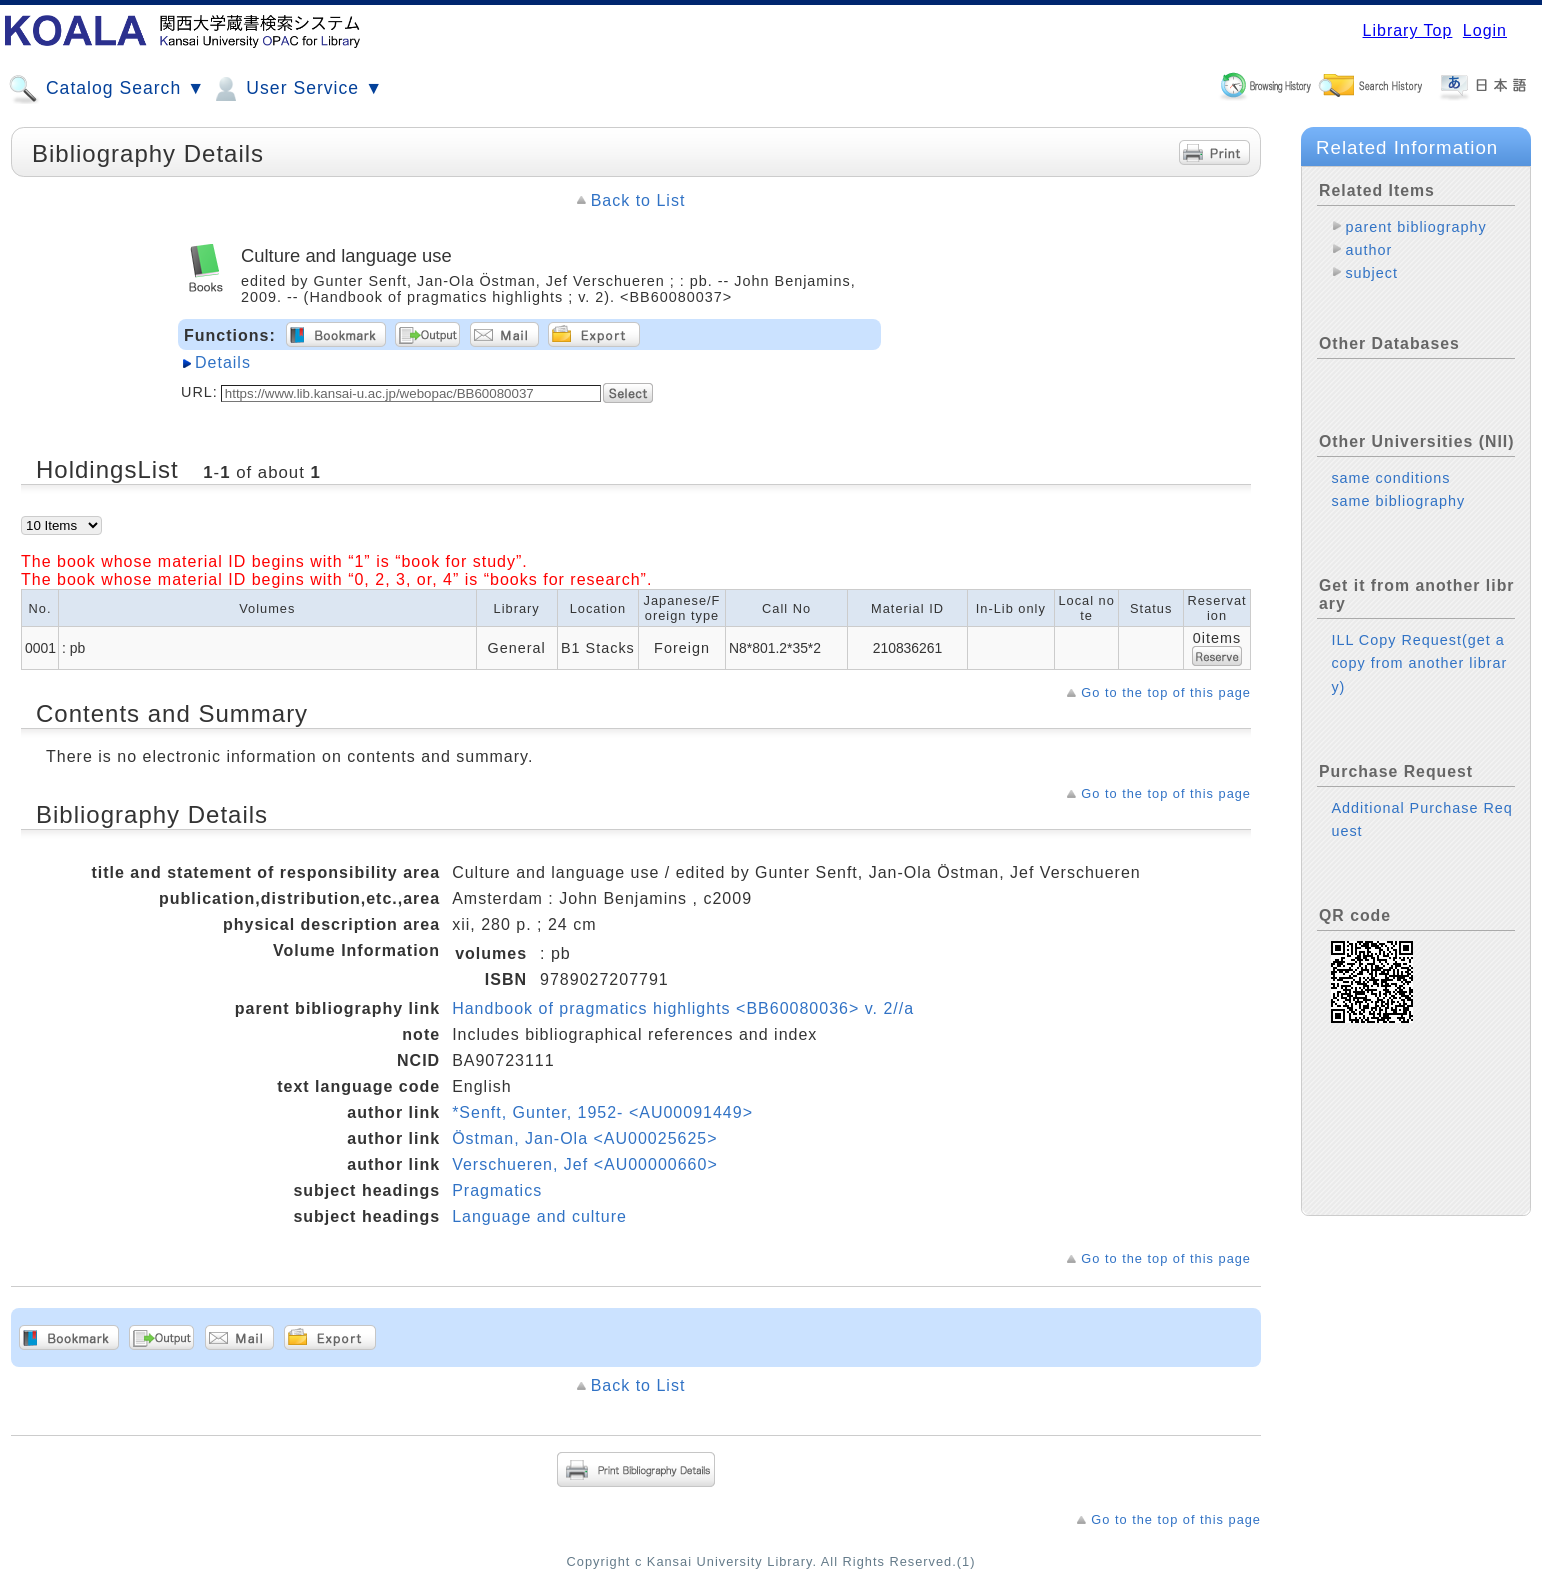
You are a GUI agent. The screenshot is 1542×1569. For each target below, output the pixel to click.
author (1368, 250)
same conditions (1390, 478)
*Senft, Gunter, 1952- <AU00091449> (602, 1112)
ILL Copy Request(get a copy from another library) (1419, 663)
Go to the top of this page (1166, 692)
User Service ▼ (296, 89)
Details (223, 362)
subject (1371, 273)
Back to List (638, 200)
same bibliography (1398, 501)
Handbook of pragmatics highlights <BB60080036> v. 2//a (683, 1008)
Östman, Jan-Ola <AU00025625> (584, 1138)
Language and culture (539, 1216)
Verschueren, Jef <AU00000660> (585, 1164)
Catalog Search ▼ (106, 89)
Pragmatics (497, 1190)
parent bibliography (1415, 227)
